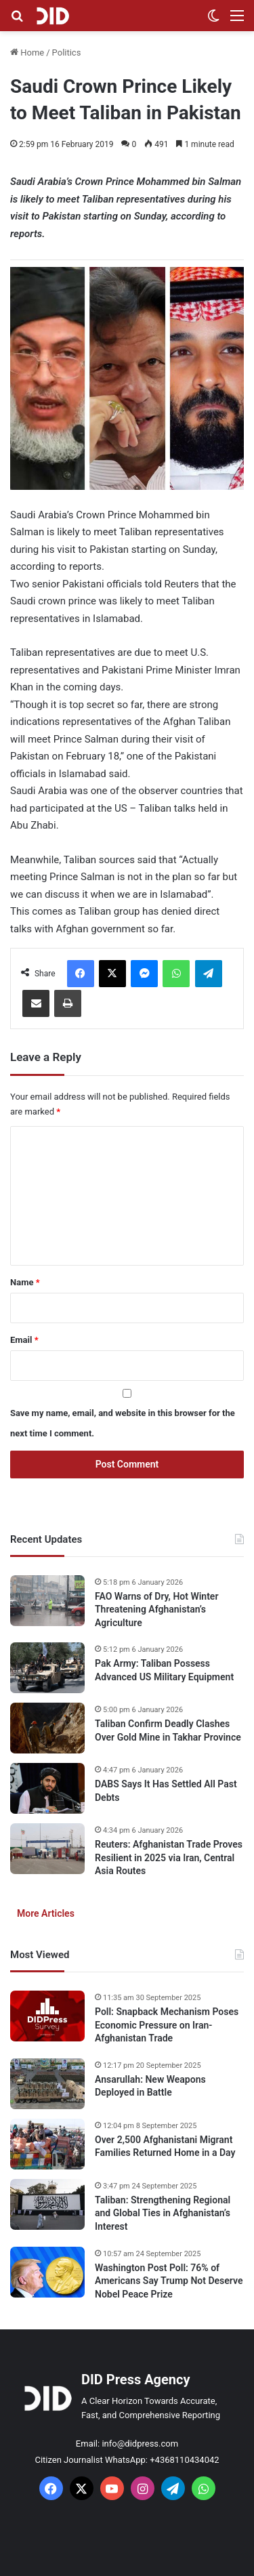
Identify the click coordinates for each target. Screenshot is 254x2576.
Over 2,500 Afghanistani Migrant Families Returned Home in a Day (165, 2146)
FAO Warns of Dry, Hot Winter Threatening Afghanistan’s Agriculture (156, 1609)
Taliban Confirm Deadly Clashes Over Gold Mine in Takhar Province (168, 1730)
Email (24, 1340)
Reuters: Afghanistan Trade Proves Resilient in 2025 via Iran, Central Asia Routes (168, 1857)
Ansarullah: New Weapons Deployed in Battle (150, 2086)
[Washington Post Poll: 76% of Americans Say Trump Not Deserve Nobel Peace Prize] (47, 2272)
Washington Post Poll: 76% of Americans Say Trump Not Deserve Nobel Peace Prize (168, 2281)
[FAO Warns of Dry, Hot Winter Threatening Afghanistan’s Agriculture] (47, 1600)
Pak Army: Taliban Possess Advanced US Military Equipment (164, 1670)
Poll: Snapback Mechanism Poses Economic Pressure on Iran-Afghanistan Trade (166, 2024)
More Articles (46, 1913)
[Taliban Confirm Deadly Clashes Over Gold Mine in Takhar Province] (47, 1728)
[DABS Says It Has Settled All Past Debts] (47, 1788)
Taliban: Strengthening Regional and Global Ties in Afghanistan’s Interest (162, 2213)
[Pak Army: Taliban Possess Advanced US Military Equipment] (47, 1667)
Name (25, 1282)
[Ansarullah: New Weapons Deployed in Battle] (47, 2083)
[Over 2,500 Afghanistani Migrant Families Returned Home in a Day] (47, 2144)
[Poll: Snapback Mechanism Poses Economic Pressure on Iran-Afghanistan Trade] (47, 2016)
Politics (66, 52)
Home (27, 52)
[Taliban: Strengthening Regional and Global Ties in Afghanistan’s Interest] (47, 2204)
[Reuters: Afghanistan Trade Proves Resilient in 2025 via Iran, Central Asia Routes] (47, 1848)
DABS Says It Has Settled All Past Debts (166, 1791)
